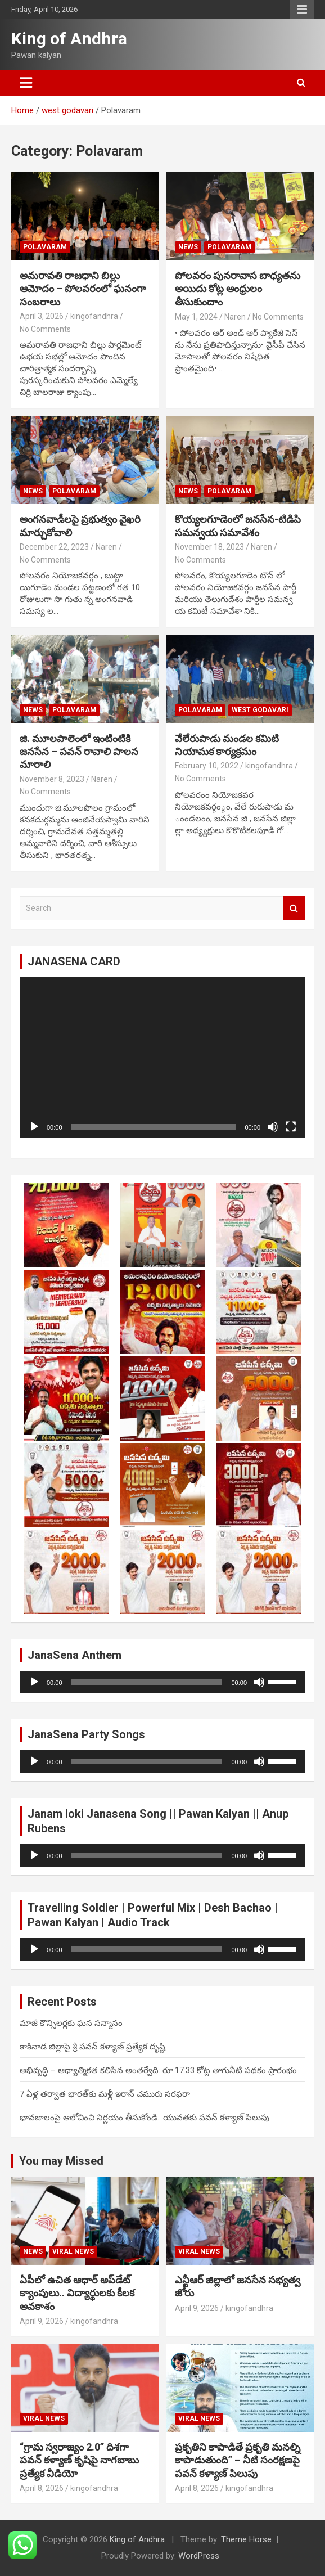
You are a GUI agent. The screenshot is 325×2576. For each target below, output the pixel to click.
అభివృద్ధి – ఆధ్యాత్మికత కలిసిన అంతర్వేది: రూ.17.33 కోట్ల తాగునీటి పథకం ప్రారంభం (158, 2070)
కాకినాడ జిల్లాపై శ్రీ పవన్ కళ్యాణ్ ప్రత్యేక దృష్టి (92, 2047)
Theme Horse (246, 2539)
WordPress (198, 2556)
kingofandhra (94, 316)
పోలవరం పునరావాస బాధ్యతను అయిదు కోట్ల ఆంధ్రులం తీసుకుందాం (237, 288)
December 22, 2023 (54, 546)
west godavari (260, 710)
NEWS (188, 247)
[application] (162, 1057)
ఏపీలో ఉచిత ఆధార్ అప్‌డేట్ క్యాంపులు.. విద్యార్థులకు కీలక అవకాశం (77, 2293)
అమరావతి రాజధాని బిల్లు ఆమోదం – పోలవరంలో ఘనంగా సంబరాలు (83, 288)
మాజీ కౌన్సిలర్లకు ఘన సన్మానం (71, 2023)
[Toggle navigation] (25, 83)
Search (294, 908)
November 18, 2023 (209, 546)
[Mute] (272, 1126)
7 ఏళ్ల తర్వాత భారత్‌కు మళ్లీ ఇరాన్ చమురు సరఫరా (105, 2094)
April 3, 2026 (42, 316)
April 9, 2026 (42, 2321)
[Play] (34, 1126)
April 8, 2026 (42, 2488)
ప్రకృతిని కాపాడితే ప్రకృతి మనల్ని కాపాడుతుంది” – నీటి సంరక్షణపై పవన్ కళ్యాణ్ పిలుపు (237, 2460)
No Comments (45, 329)
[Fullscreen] (290, 1126)
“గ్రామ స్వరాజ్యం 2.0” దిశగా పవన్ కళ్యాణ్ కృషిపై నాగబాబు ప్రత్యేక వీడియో (79, 2460)
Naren (235, 316)
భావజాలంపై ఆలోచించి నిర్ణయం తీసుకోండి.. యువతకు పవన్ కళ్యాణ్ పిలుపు (144, 2117)
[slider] (147, 1682)
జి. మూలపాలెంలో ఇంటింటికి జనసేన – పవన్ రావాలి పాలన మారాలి (79, 751)
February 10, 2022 (206, 765)
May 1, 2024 (196, 316)
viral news (73, 2251)
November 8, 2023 (52, 779)
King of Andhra (69, 38)
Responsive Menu (302, 9)
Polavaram (45, 247)
